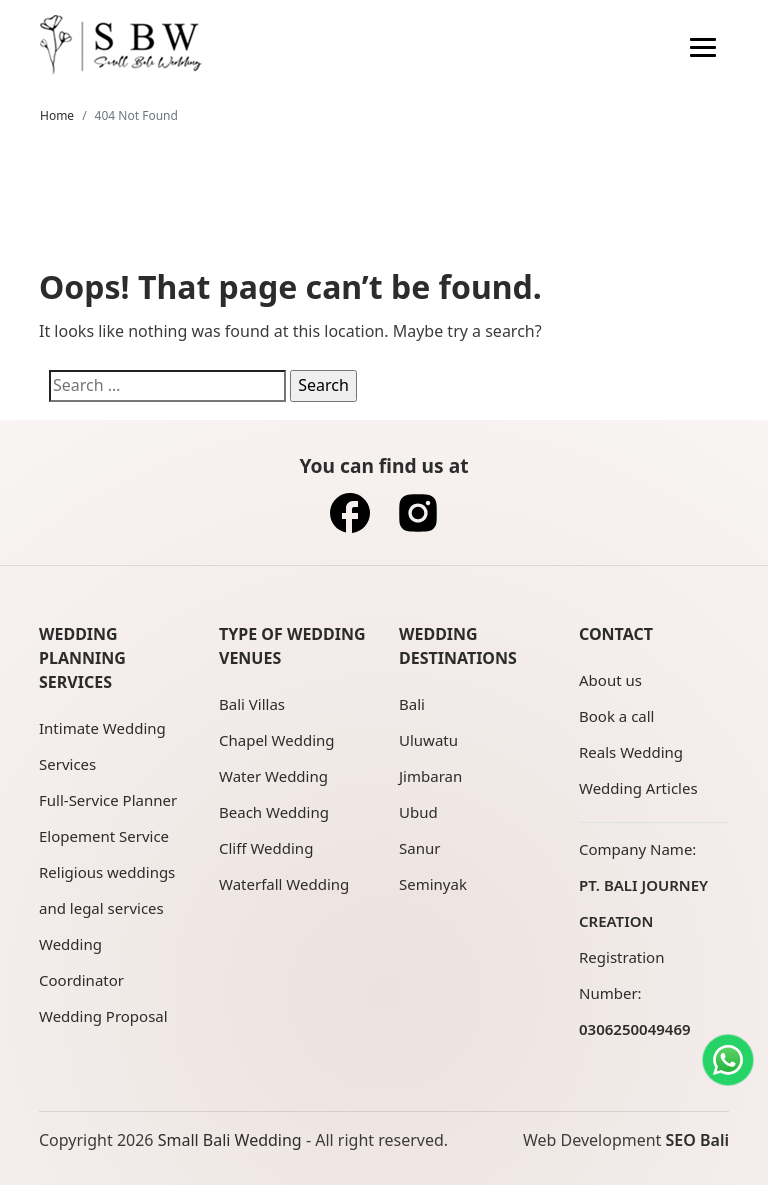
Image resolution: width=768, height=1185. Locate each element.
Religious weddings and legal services (107, 890)
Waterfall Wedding (284, 884)
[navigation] (703, 45)
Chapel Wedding (277, 740)
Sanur (419, 848)
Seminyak (433, 884)
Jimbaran (430, 776)
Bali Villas (252, 704)
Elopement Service (104, 836)
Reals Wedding (631, 752)
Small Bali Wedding (230, 1140)
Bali (412, 704)
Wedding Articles (638, 788)
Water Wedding (273, 776)
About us (610, 680)
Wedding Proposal (103, 1016)
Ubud (418, 812)
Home (57, 115)
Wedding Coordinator (81, 962)
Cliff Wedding (266, 848)
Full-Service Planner (108, 800)
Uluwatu (428, 740)
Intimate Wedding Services (102, 746)
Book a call (616, 716)
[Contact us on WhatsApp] (728, 1060)
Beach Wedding (274, 812)
